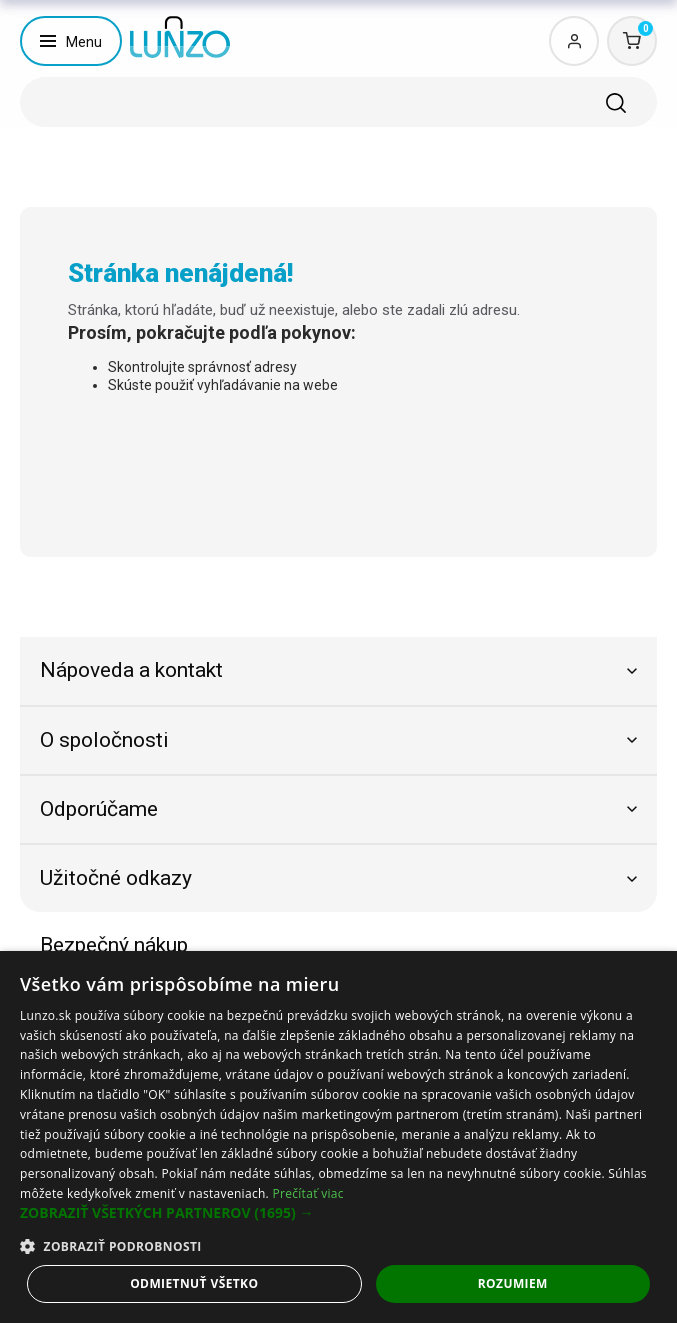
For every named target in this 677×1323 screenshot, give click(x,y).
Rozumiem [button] (513, 1283)
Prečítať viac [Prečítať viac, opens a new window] (307, 1193)
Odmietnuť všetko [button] (194, 1283)
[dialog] (338, 1137)
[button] (338, 1213)
